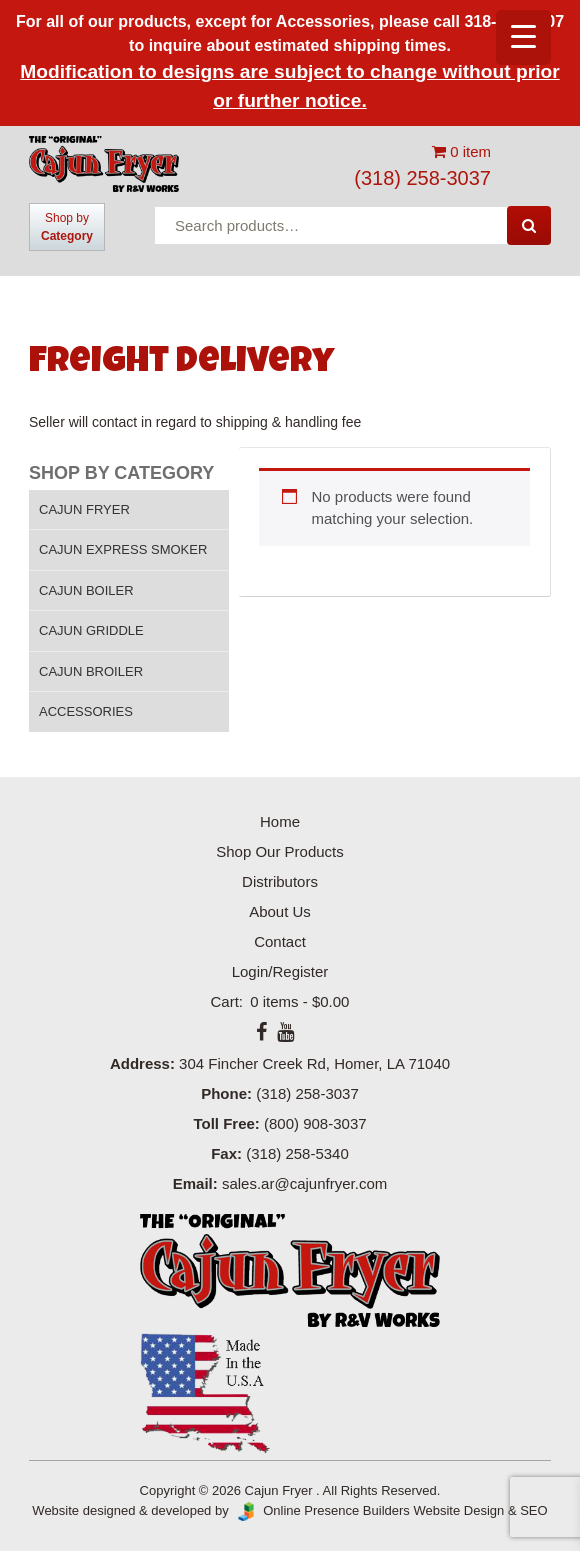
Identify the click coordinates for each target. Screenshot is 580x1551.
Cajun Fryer (84, 509)
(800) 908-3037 (315, 1123)
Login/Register (280, 971)
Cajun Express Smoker (123, 549)
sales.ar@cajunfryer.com (304, 1183)
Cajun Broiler (91, 671)
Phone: (226, 1093)
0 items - (297, 1001)
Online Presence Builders (321, 1510)
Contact (280, 941)
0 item (461, 151)
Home (280, 821)
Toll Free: (226, 1123)
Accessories (86, 711)
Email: (195, 1183)
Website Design (458, 1510)
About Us (280, 911)
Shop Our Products (280, 851)
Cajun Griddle (91, 630)
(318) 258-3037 (422, 178)
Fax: (226, 1153)
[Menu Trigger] (523, 37)
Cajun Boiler (86, 590)
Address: (142, 1063)
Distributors (280, 881)
